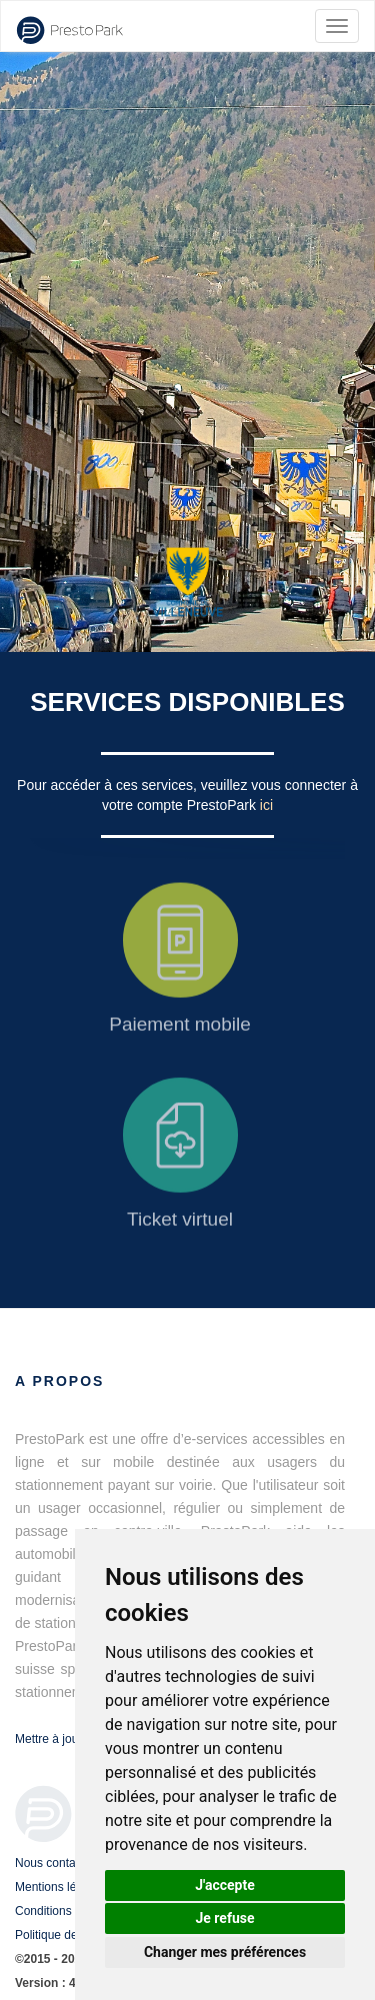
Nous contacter (55, 1863)
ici (266, 805)
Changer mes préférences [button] (225, 1952)
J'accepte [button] (225, 1885)
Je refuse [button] (224, 1918)
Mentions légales (60, 1887)
